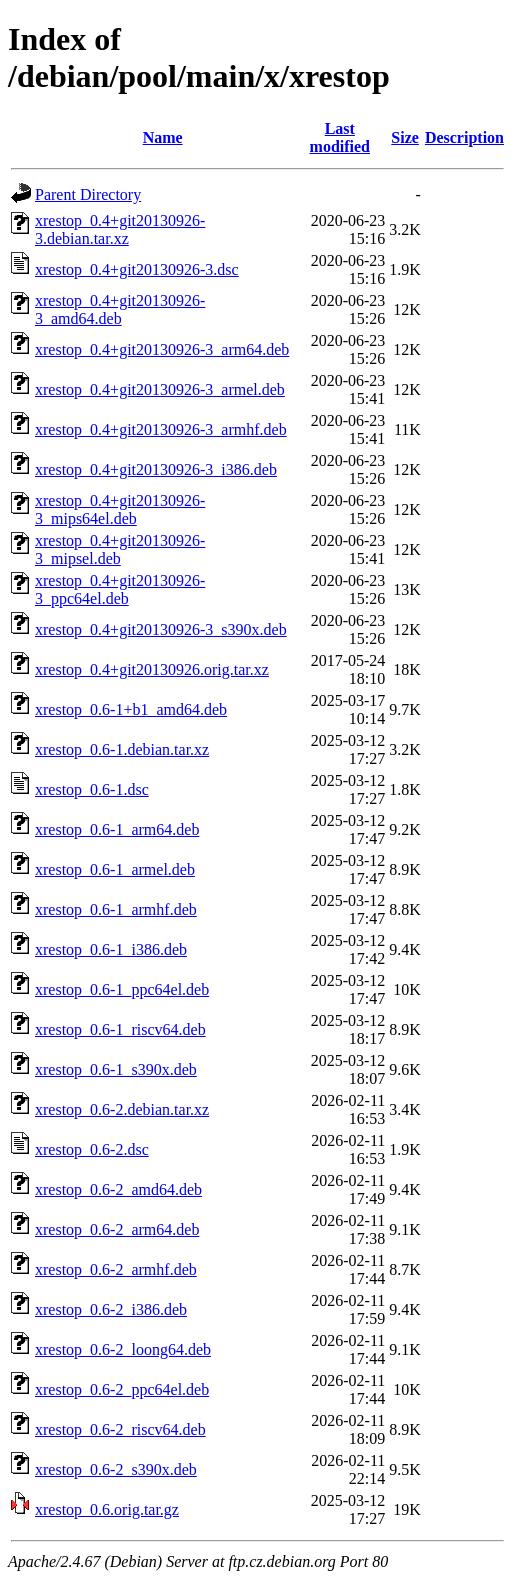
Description (464, 137)
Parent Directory (88, 194)
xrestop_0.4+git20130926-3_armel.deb (160, 389)
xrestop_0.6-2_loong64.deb (123, 1349)
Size (405, 137)
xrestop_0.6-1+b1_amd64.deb (131, 709)
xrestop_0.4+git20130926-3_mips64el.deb (120, 509)
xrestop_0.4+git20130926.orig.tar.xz (152, 669)
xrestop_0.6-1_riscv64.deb (120, 1029)
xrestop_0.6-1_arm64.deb (117, 829)
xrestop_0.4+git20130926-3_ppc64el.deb (120, 589)
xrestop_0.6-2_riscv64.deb (120, 1429)
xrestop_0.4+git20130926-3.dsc (137, 269)
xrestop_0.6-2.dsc (92, 1149)
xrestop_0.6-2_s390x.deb (116, 1469)
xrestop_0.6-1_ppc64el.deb (122, 989)
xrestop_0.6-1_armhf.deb (116, 909)
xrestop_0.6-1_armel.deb (115, 869)
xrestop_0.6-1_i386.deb (111, 949)
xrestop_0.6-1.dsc (92, 789)
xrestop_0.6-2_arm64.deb (117, 1229)
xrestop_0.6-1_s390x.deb (116, 1069)
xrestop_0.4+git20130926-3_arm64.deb (162, 349)
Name (163, 137)
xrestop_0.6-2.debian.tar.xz (122, 1109)
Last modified (340, 137)
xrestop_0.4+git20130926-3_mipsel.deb (120, 549)
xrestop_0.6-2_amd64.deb (118, 1189)
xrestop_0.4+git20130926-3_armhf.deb (161, 429)
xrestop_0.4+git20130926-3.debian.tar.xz (120, 229)
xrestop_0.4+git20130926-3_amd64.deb (120, 309)
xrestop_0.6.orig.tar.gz (107, 1509)
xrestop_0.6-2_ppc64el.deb (122, 1389)
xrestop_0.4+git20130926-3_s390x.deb (161, 629)
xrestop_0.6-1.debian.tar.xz (122, 749)
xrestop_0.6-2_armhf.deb (116, 1269)
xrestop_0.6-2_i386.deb (111, 1309)
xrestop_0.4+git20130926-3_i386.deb (156, 469)
